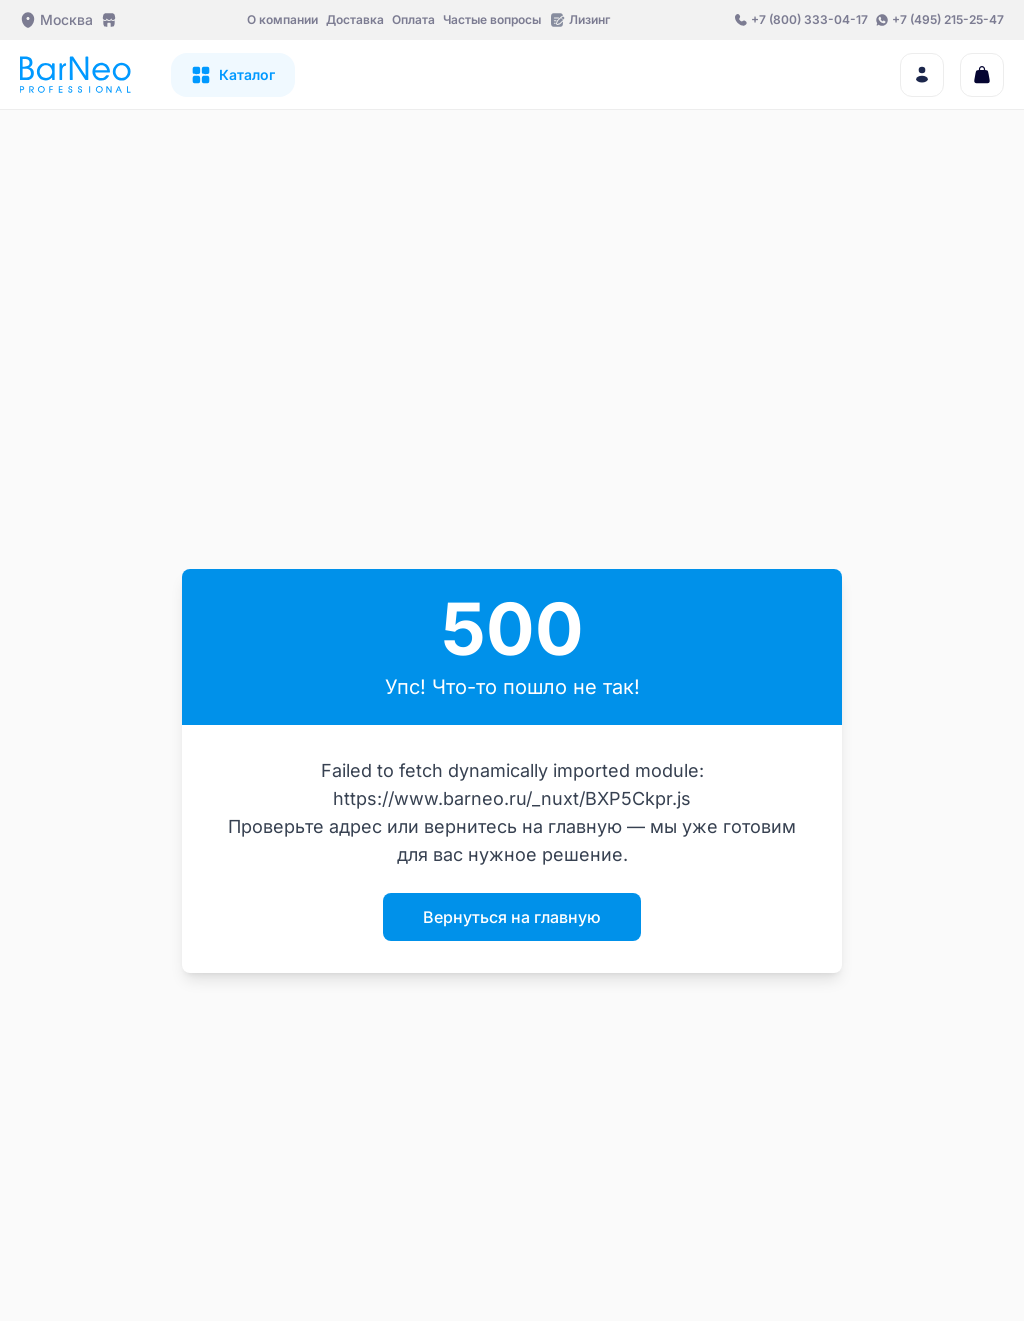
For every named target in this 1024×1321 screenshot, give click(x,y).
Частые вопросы (492, 19)
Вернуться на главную (512, 917)
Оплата (413, 19)
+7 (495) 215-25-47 (948, 19)
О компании (282, 19)
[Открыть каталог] (233, 75)
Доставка (355, 19)
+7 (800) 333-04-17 (809, 19)
